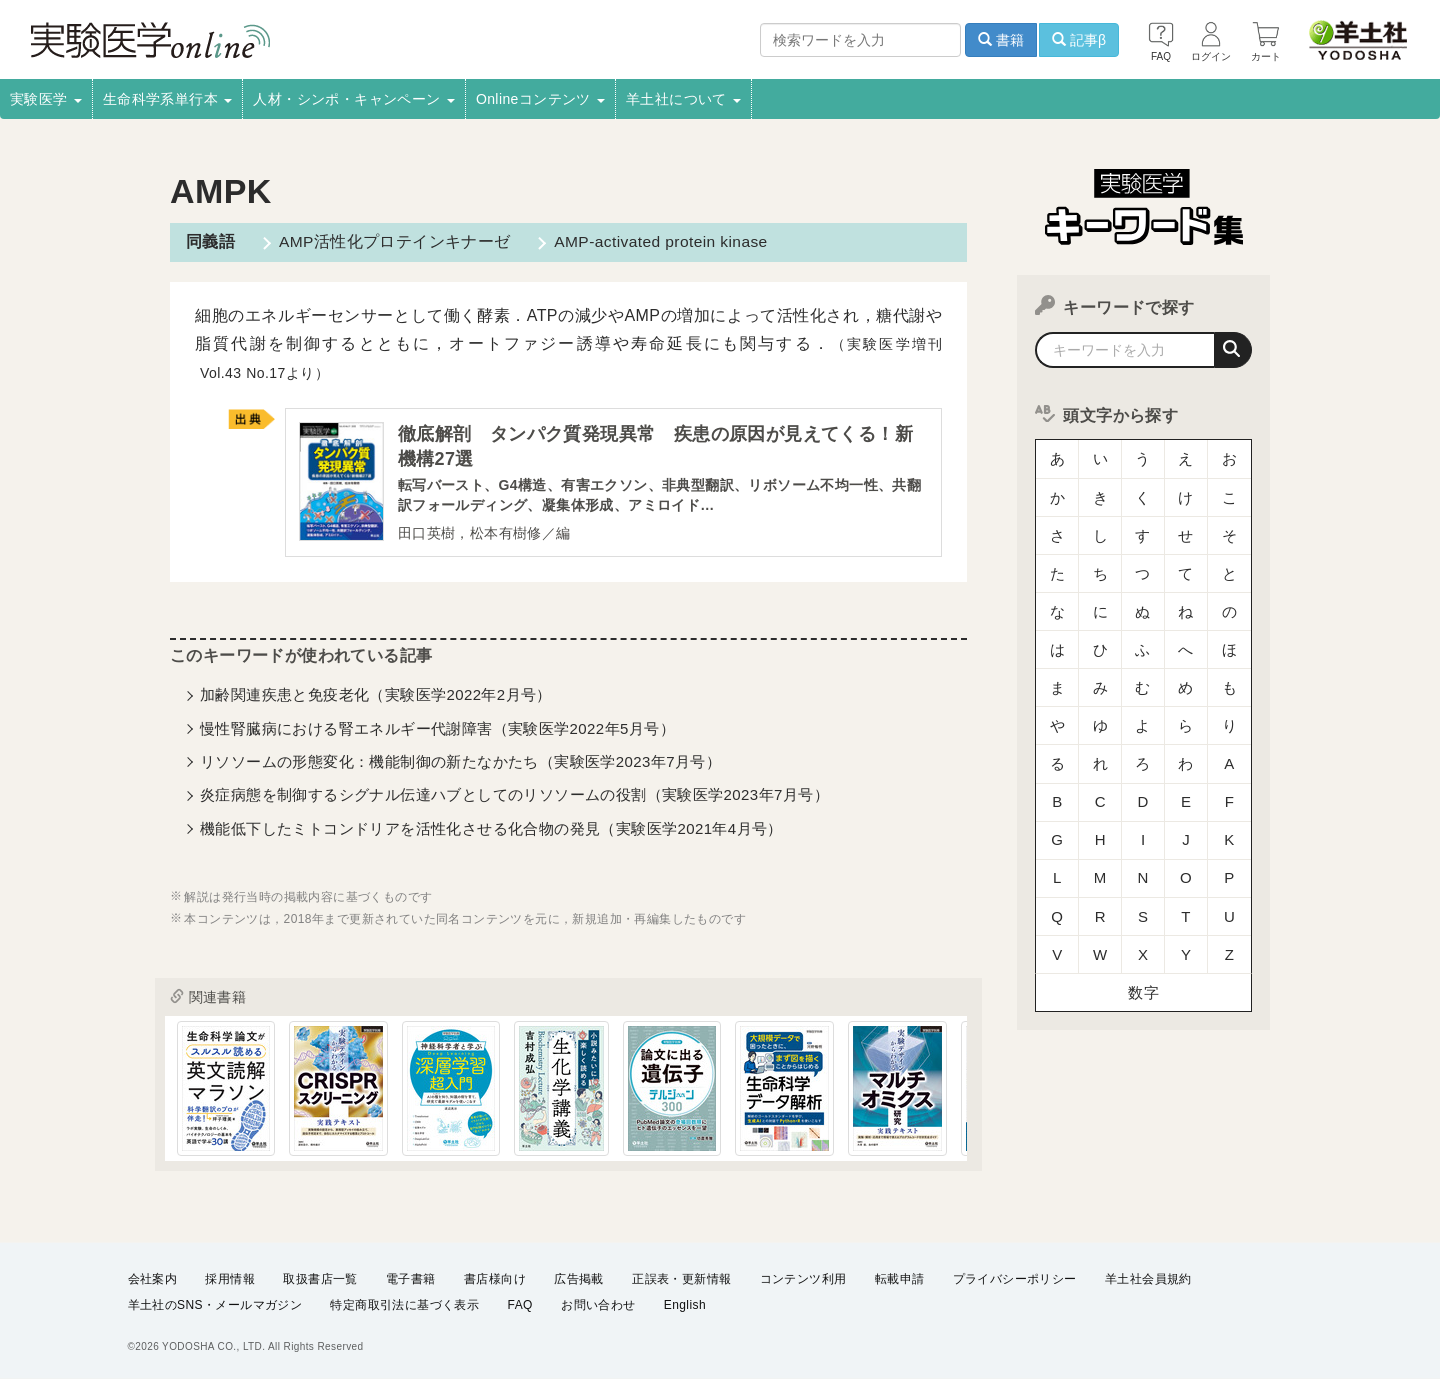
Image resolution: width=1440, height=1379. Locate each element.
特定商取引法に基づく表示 (404, 1305)
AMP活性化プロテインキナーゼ (391, 241)
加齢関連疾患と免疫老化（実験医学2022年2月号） (376, 696)
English (685, 1305)
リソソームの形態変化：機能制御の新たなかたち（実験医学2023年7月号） (460, 763)
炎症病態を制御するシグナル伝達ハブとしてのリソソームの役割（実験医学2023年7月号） (514, 796)
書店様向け (495, 1278)
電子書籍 (411, 1278)
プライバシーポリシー (1015, 1278)
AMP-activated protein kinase (657, 241)
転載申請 (900, 1278)
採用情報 (230, 1278)
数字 (1143, 904)
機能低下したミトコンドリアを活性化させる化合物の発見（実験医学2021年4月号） (491, 830)
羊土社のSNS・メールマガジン (215, 1305)
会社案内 (153, 1278)
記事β (1079, 40)
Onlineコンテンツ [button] (540, 99)
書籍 (1001, 40)
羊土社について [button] (683, 99)
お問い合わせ (598, 1305)
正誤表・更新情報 (681, 1278)
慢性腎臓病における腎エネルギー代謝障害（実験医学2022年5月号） (437, 729)
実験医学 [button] (46, 99)
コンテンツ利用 (803, 1278)
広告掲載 (579, 1278)
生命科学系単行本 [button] (168, 99)
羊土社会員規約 (1148, 1278)
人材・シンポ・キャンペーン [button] (354, 99)
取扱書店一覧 (320, 1278)
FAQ (520, 1305)
